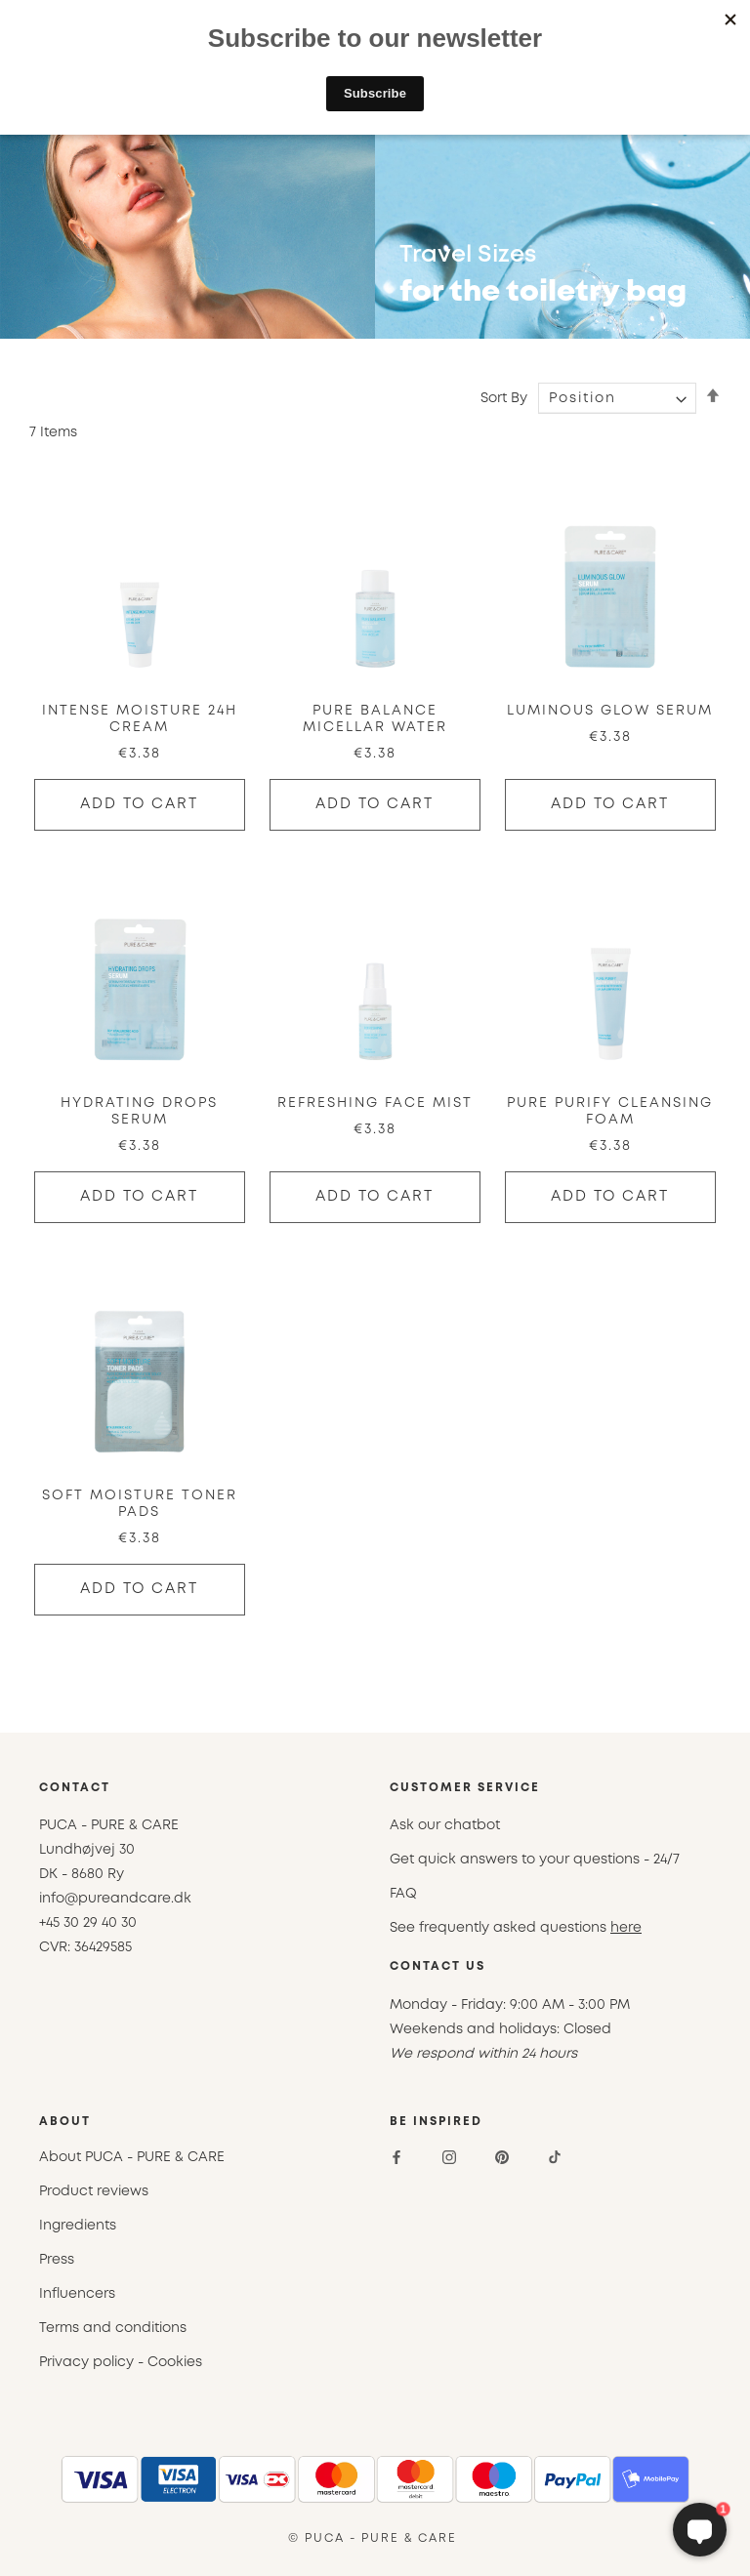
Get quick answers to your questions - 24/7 (535, 1859)
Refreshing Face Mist (375, 1103)
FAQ (403, 1894)
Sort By (503, 398)
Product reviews (93, 2191)
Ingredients (77, 2225)
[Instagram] (449, 2157)
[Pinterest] (502, 2157)
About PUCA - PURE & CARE (132, 2157)
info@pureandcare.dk (115, 1898)
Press (56, 2260)
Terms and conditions (113, 2328)
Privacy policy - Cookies (120, 2362)
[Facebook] (396, 2157)
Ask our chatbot (445, 1825)
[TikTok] (555, 2157)
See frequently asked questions (516, 1928)
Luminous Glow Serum (610, 710)
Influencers (77, 2294)
